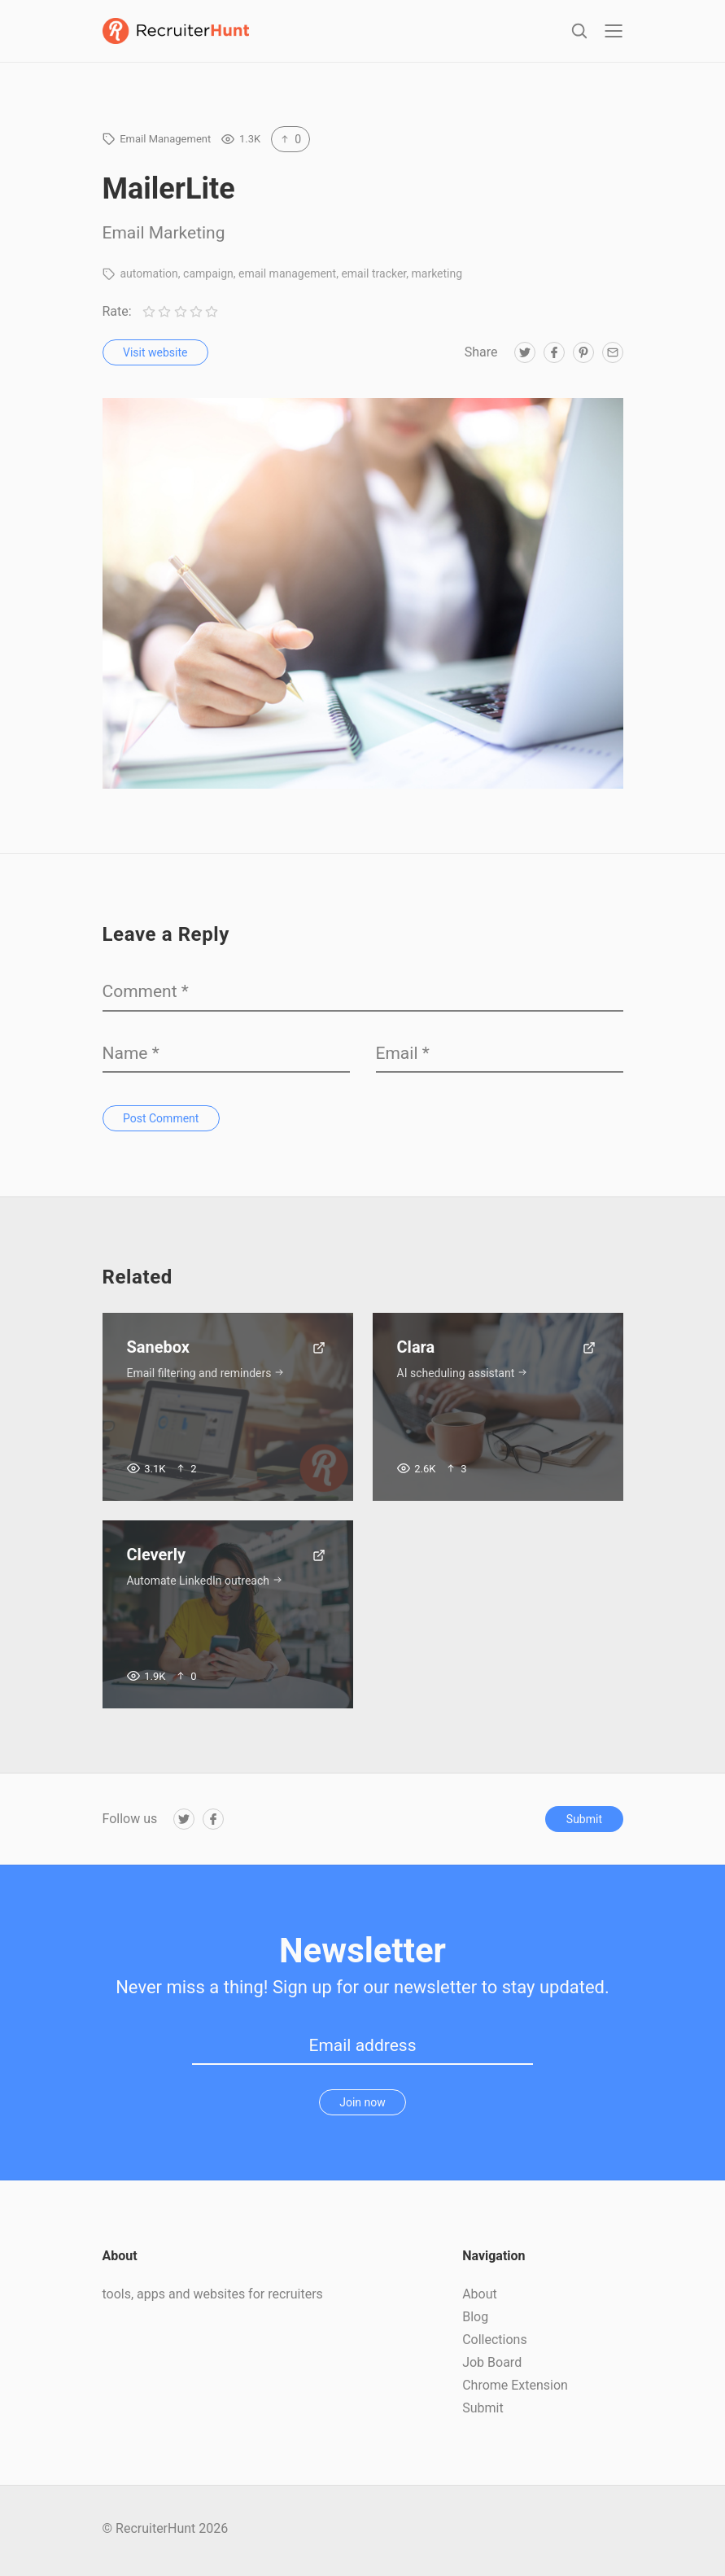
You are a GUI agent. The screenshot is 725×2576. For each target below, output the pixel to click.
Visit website (155, 355)
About (479, 2297)
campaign (208, 276)
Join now (362, 2105)
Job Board (492, 2365)
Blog (475, 2320)
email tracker (373, 276)
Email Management (165, 142)
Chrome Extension (515, 2388)
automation (148, 276)
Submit (584, 1822)
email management (287, 276)
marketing (437, 276)
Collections (494, 2343)
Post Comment (161, 1121)
